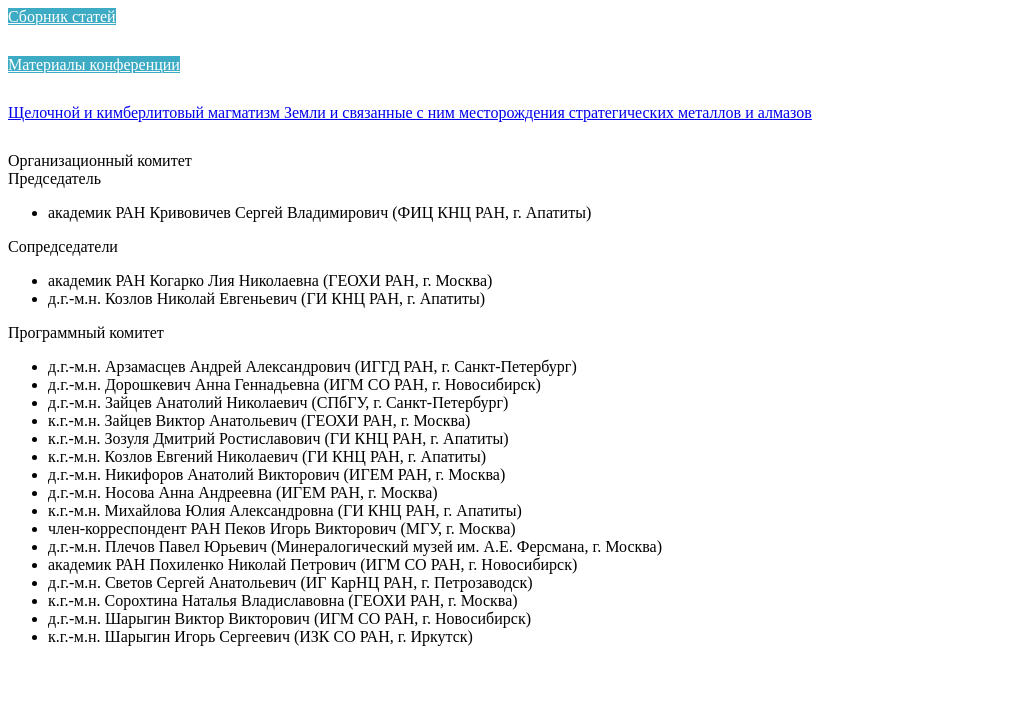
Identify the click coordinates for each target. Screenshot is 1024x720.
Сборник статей (62, 16)
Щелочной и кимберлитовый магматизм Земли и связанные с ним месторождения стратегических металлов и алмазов (410, 112)
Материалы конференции (94, 64)
